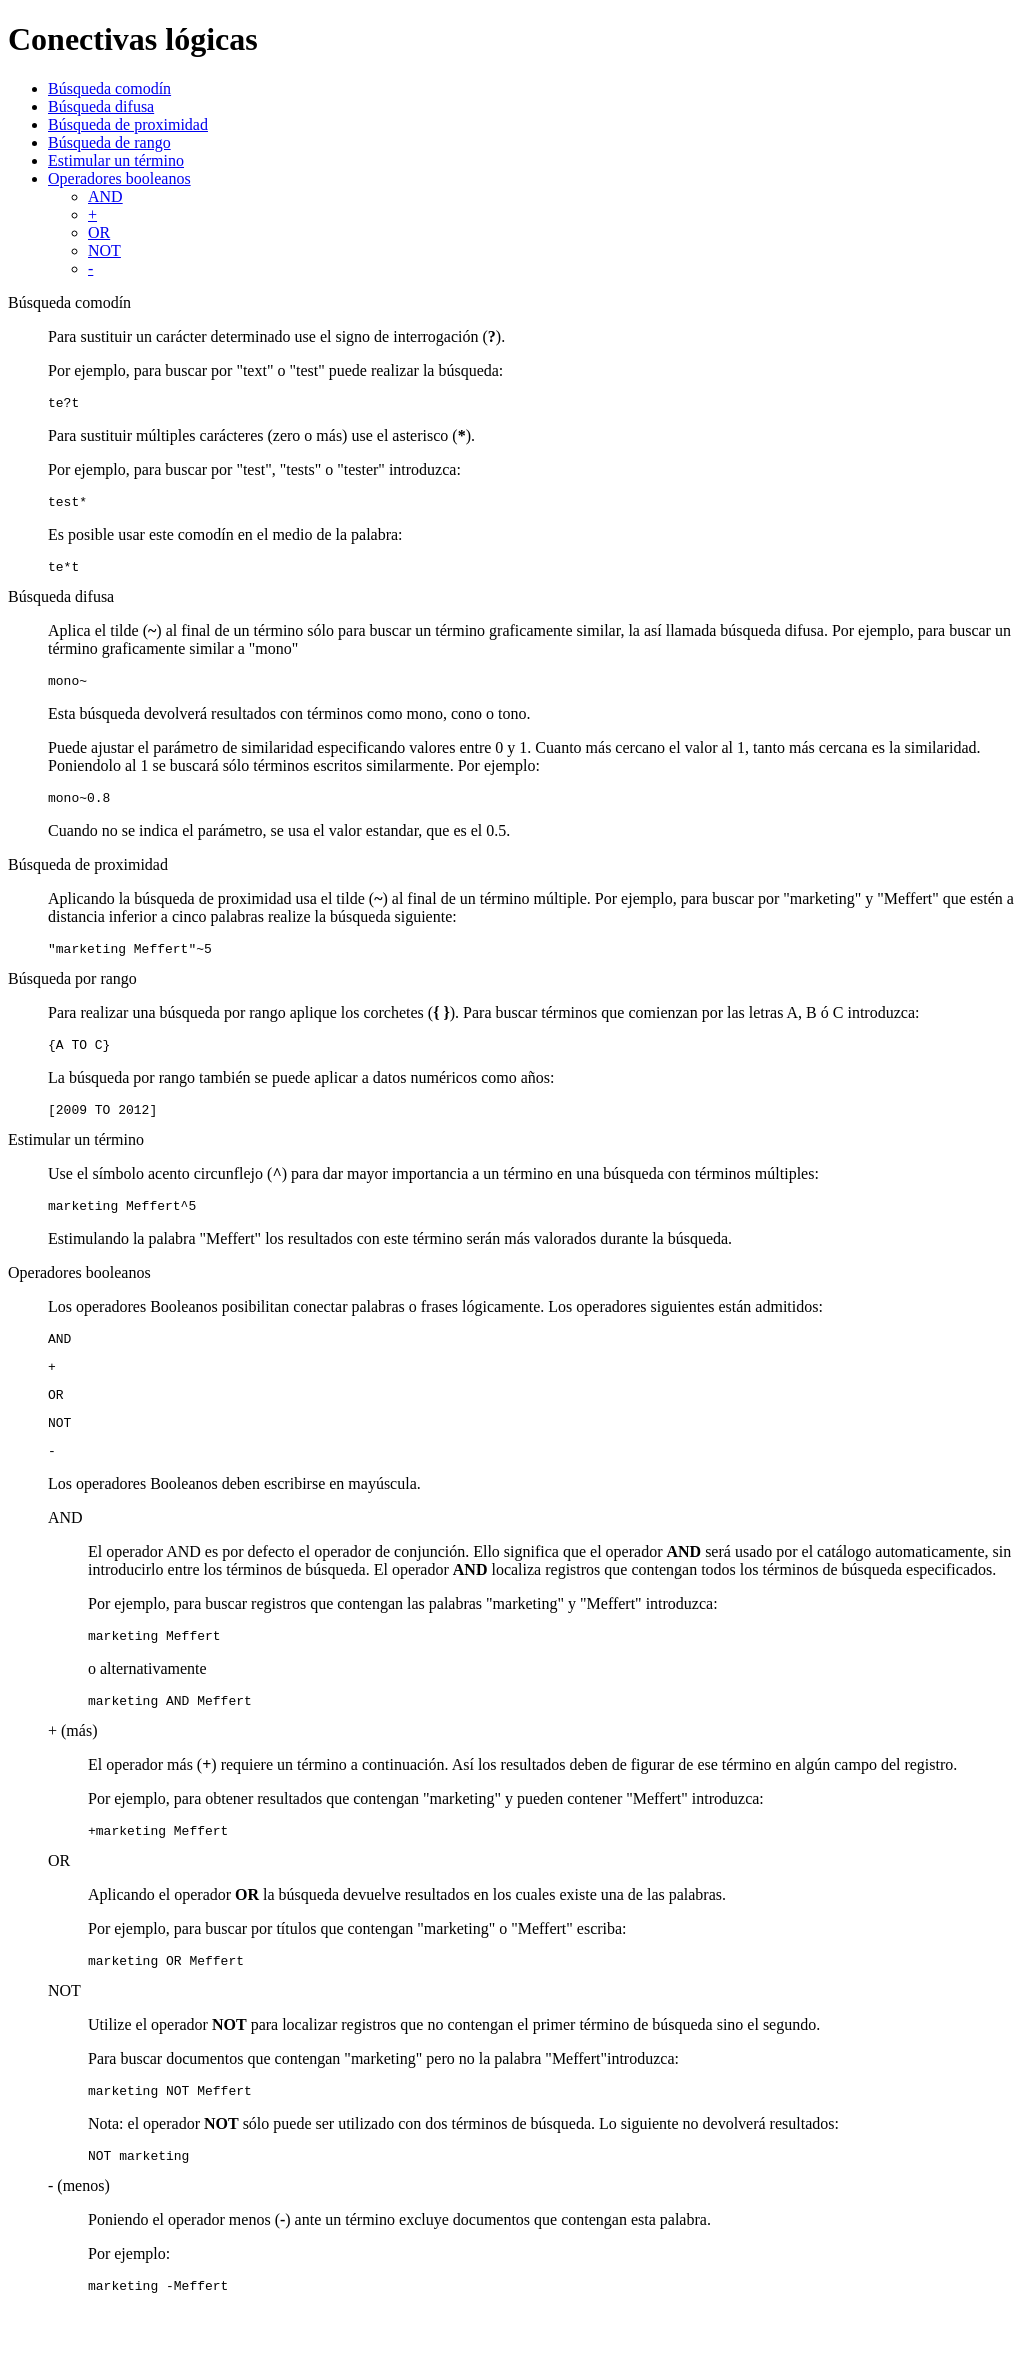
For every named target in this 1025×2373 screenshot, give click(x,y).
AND (105, 196)
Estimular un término (116, 160)
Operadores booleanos (119, 178)
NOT (104, 250)
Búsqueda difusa (101, 106)
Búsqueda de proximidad (128, 124)
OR (99, 232)
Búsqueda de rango (109, 142)
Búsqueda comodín (109, 88)
